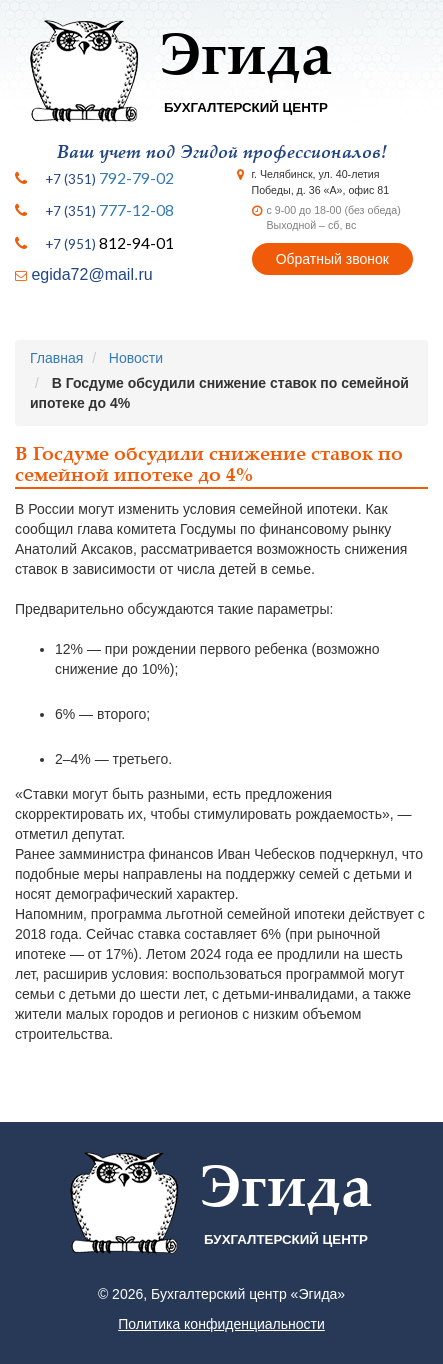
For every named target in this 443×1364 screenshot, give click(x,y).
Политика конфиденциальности (221, 1324)
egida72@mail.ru (91, 274)
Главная (56, 358)
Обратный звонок (332, 259)
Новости (136, 358)
